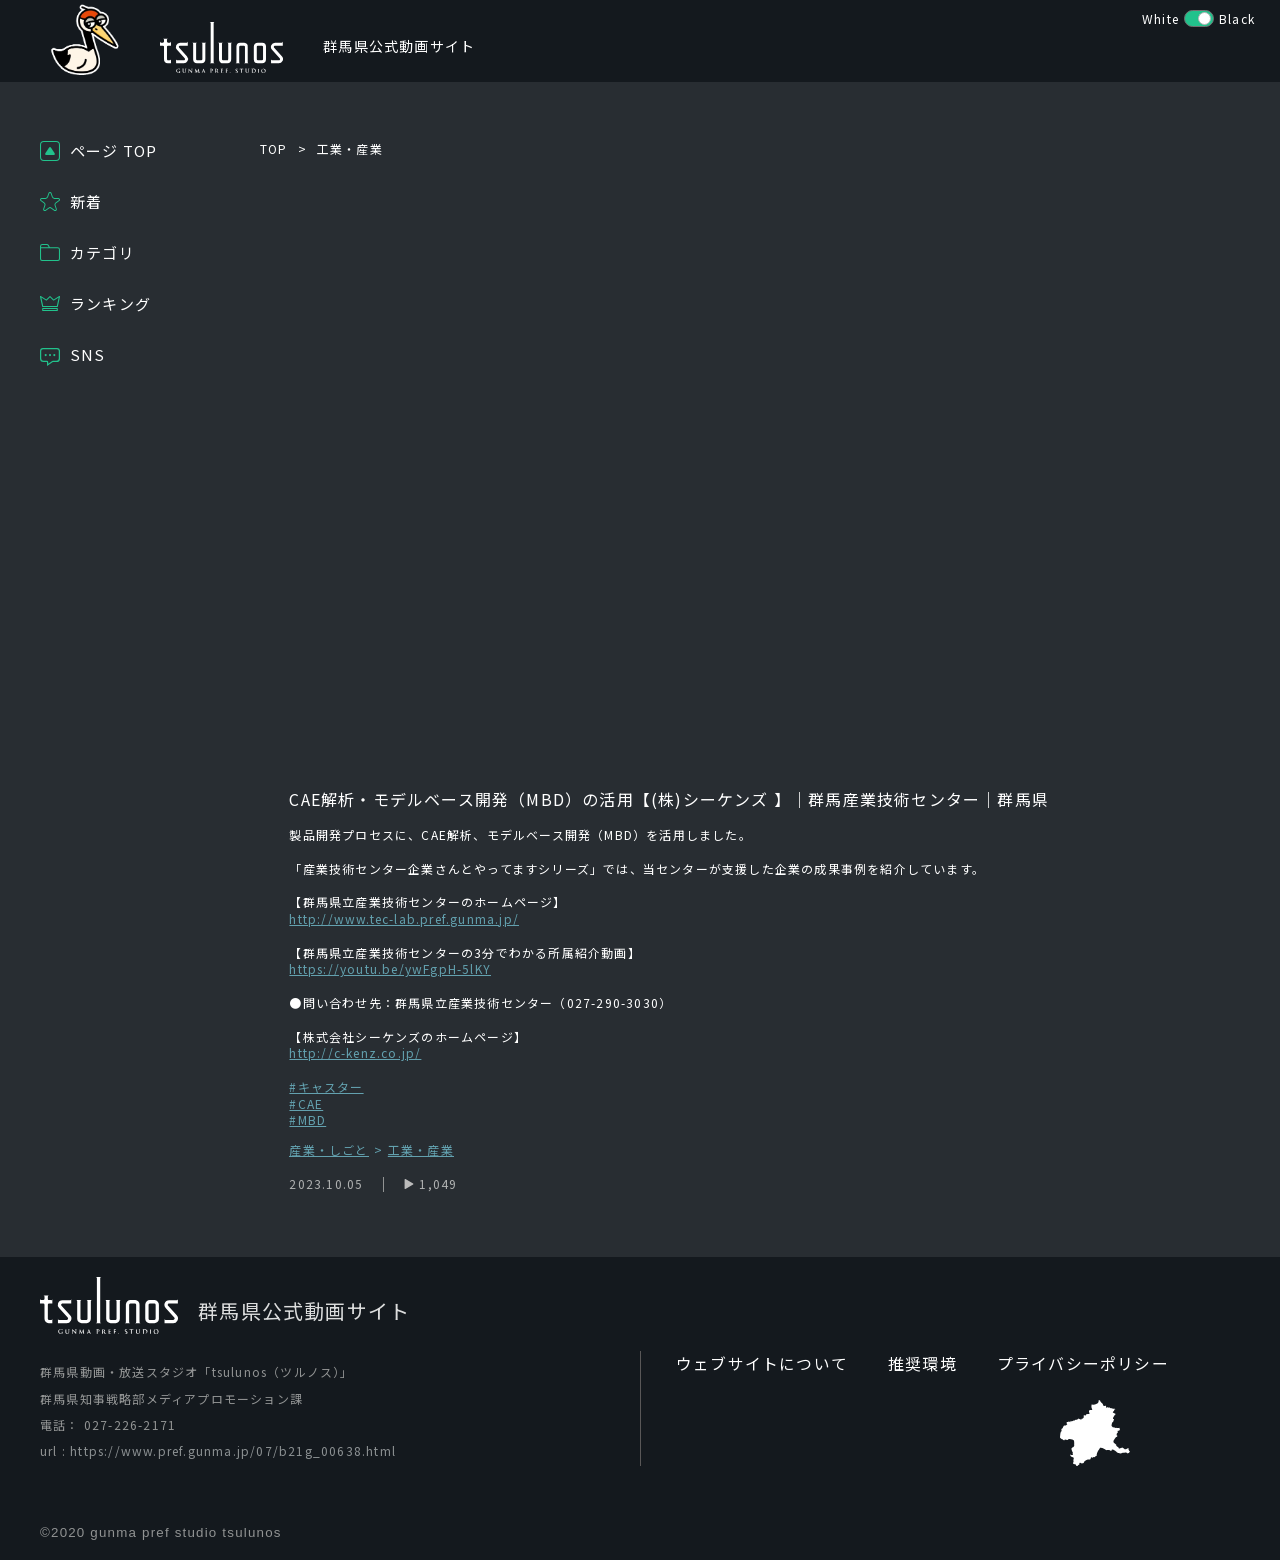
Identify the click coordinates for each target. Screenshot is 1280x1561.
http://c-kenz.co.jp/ (355, 1052)
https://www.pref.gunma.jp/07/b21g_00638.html (233, 1451)
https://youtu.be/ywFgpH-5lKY (390, 968)
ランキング (110, 303)
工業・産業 (350, 148)
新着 (86, 201)
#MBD (307, 1119)
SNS (88, 354)
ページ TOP (113, 150)
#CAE (306, 1103)
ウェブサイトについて (752, 1365)
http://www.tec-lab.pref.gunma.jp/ (404, 918)
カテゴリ (102, 252)
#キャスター (326, 1086)
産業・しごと (328, 1150)
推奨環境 (898, 1365)
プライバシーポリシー (1045, 1365)
